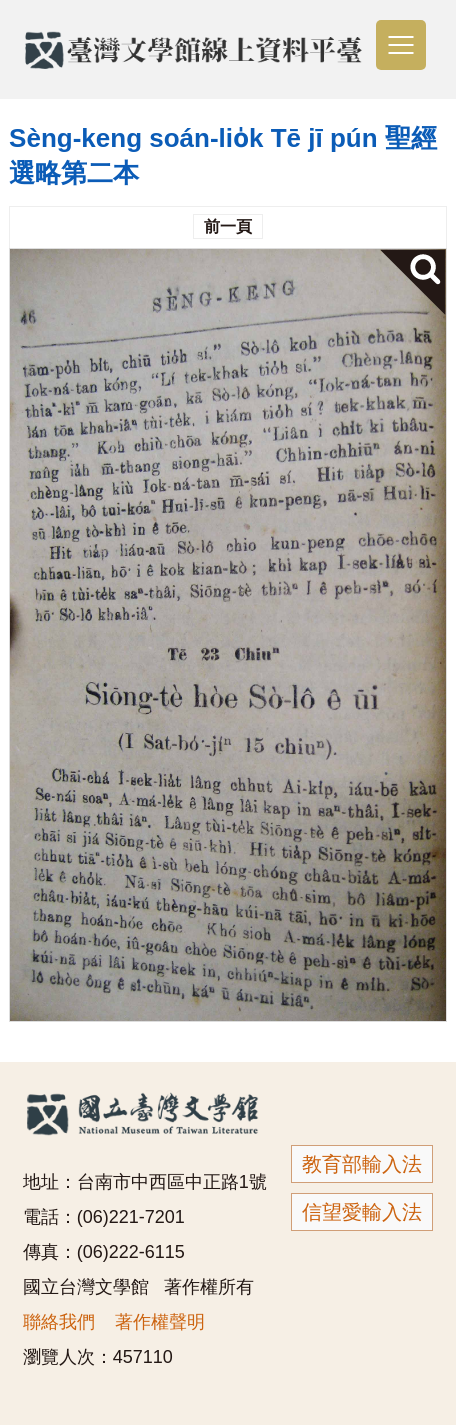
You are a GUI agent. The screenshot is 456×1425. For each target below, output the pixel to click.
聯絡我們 (59, 1322)
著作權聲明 (160, 1322)
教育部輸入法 (362, 1164)
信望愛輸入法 (362, 1212)
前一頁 (228, 226)
